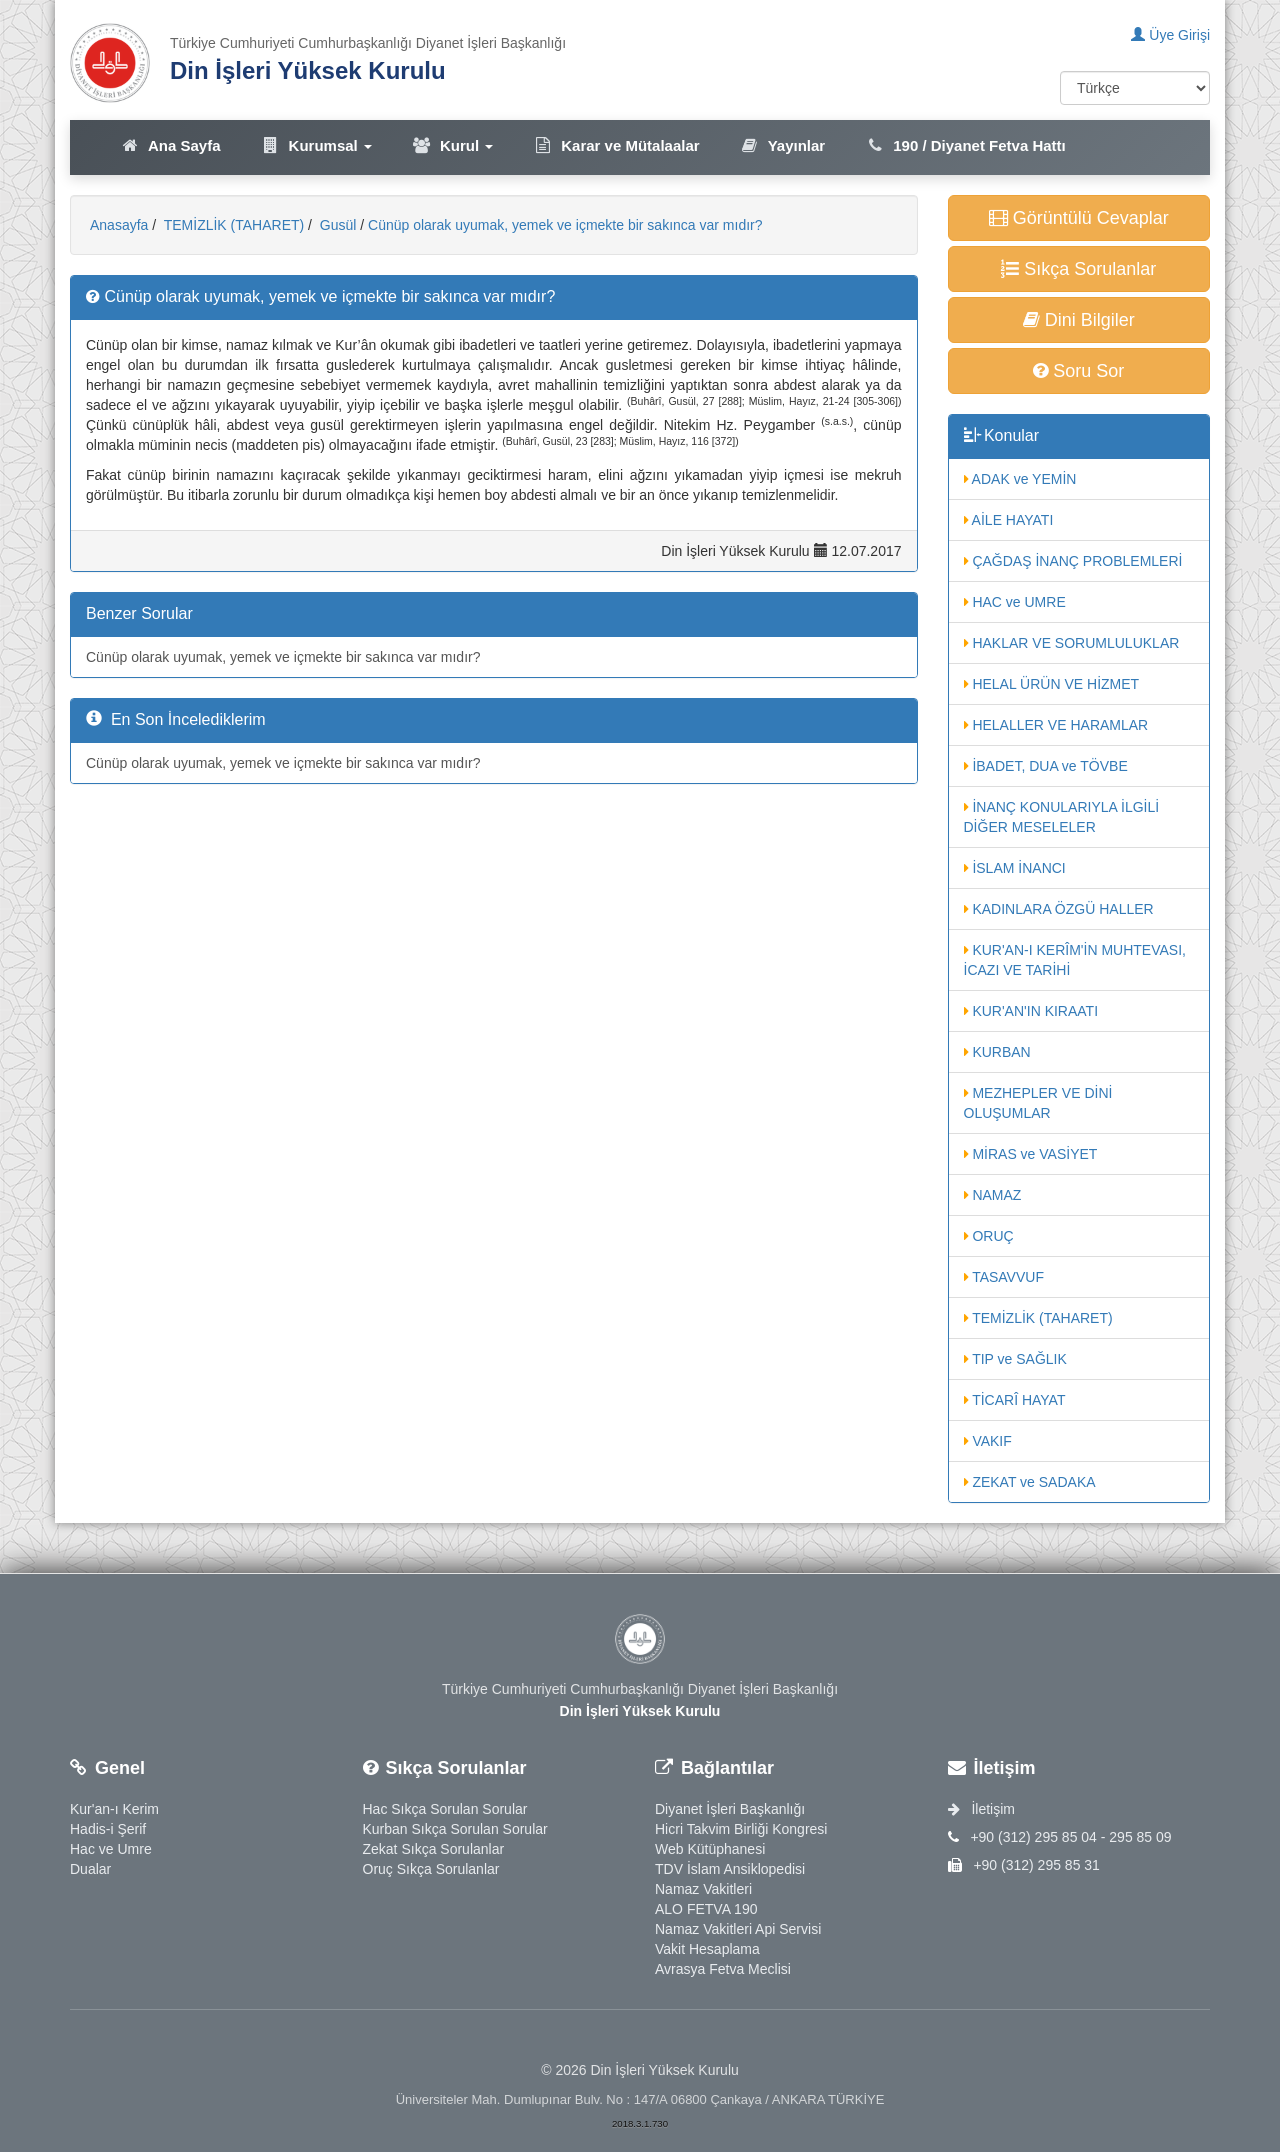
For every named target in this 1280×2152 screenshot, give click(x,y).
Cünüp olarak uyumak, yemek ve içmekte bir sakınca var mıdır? (565, 225)
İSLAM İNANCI (1015, 868)
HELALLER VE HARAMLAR (1056, 725)
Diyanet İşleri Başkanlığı (730, 1809)
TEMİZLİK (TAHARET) (232, 225)
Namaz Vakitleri (703, 1889)
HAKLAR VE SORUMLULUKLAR (1072, 643)
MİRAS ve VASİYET (1031, 1154)
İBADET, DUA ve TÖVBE (1046, 766)
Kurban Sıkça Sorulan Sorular (455, 1829)
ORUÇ (989, 1236)
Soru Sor (1078, 371)
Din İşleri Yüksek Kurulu (308, 70)
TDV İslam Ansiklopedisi (730, 1869)
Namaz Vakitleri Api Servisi (738, 1929)
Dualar (90, 1869)
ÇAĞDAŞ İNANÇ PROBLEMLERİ (1073, 561)
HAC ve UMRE (1015, 602)
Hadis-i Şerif (108, 1829)
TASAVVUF (1004, 1277)
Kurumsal (316, 145)
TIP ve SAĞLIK (1015, 1359)
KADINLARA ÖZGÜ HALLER (1059, 909)
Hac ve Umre (111, 1849)
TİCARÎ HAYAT (1015, 1400)
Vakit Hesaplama (707, 1949)
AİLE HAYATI (1009, 520)
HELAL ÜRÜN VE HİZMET (1052, 684)
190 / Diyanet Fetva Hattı (965, 145)
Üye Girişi (1170, 35)
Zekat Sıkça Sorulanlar (434, 1849)
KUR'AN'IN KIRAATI (1031, 1011)
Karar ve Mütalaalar (616, 145)
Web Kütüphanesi (710, 1849)
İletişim (981, 1809)
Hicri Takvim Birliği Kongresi (741, 1829)
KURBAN (997, 1052)
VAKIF (988, 1441)
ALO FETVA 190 (706, 1909)
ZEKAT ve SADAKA (1030, 1482)
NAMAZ (993, 1195)
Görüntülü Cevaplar (1079, 218)
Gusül (336, 225)
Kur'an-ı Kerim (114, 1809)
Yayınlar (783, 145)
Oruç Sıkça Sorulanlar (431, 1869)
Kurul (452, 145)
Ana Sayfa (170, 145)
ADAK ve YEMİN (1020, 479)
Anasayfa (119, 225)
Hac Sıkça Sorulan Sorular (445, 1809)
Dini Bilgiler (1079, 320)
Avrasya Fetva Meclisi (723, 1969)
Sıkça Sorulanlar (1078, 269)
